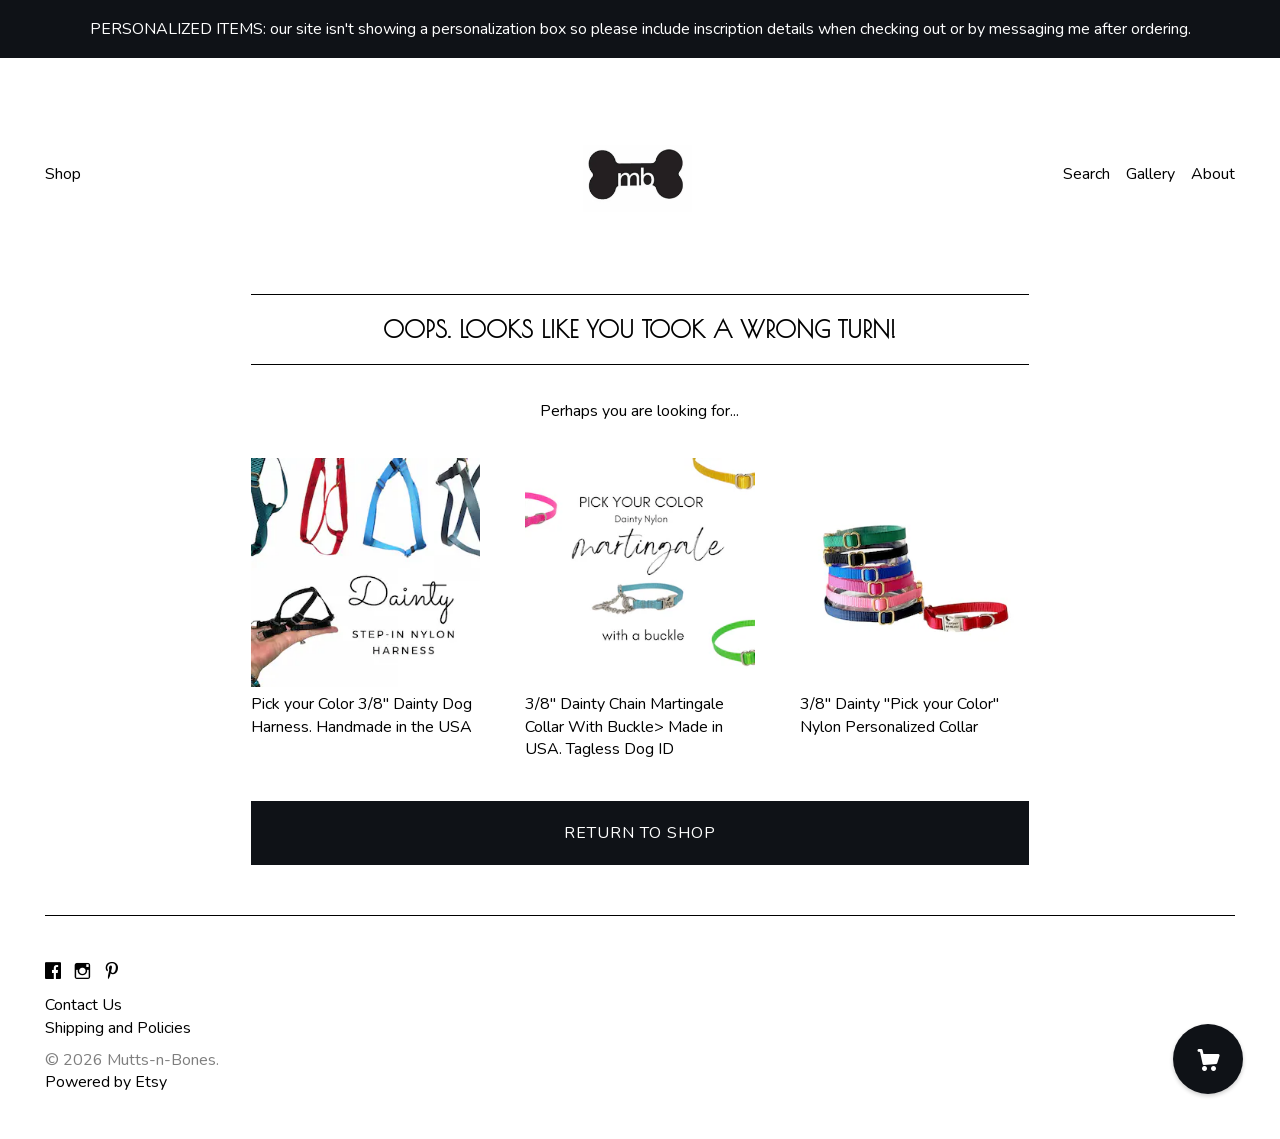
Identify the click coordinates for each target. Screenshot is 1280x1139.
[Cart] (1208, 1059)
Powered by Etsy (106, 1082)
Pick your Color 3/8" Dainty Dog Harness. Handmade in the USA (365, 704)
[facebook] (53, 972)
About (1213, 174)
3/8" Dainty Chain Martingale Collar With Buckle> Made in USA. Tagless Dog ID (639, 715)
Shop (63, 174)
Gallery (1150, 174)
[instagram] (82, 972)
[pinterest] (112, 972)
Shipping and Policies (118, 1028)
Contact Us (83, 1005)
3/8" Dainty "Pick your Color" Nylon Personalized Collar (914, 704)
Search (1086, 174)
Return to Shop (640, 833)
